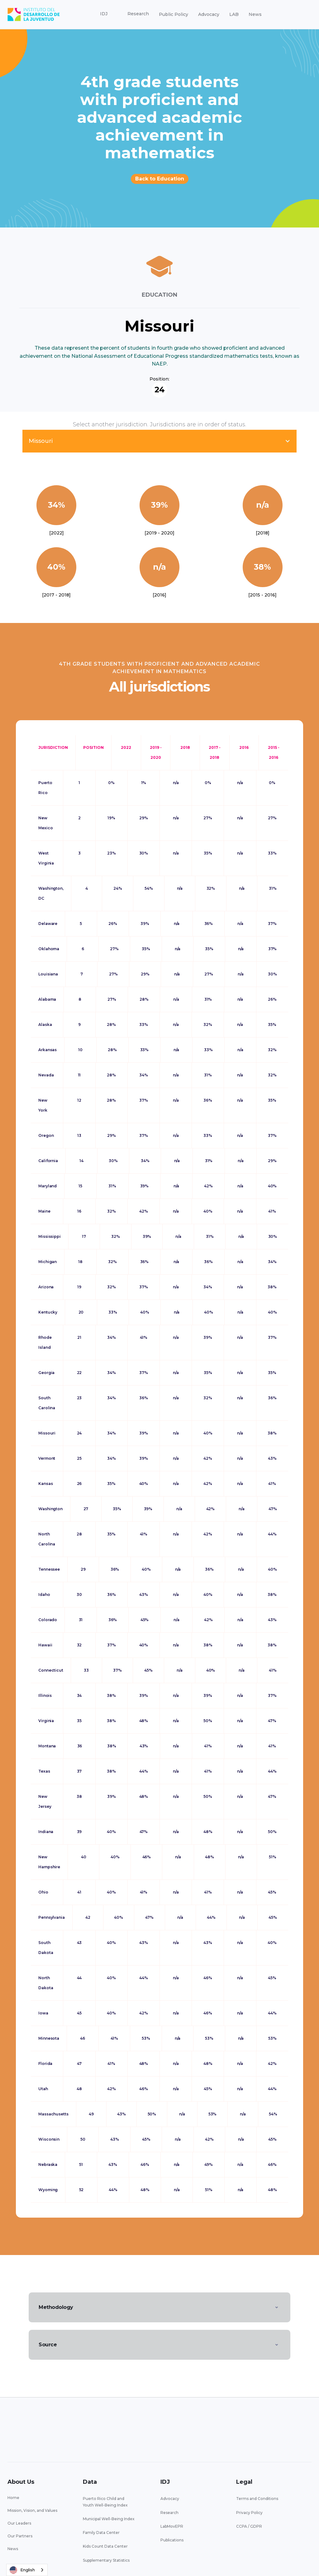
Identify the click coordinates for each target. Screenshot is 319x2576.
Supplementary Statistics (106, 2560)
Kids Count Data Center (105, 2546)
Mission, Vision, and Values (32, 2510)
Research (169, 2512)
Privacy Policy (249, 2512)
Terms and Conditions (257, 2498)
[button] (103, 14)
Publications (171, 2540)
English (22, 2570)
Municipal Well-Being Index (109, 2518)
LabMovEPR (171, 2526)
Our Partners (19, 2536)
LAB (234, 14)
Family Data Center (101, 2532)
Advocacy (208, 14)
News (255, 14)
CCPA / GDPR (249, 2526)
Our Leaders (19, 2523)
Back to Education (159, 179)
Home (13, 2497)
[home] (33, 14)
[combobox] (27, 2570)
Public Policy (173, 14)
